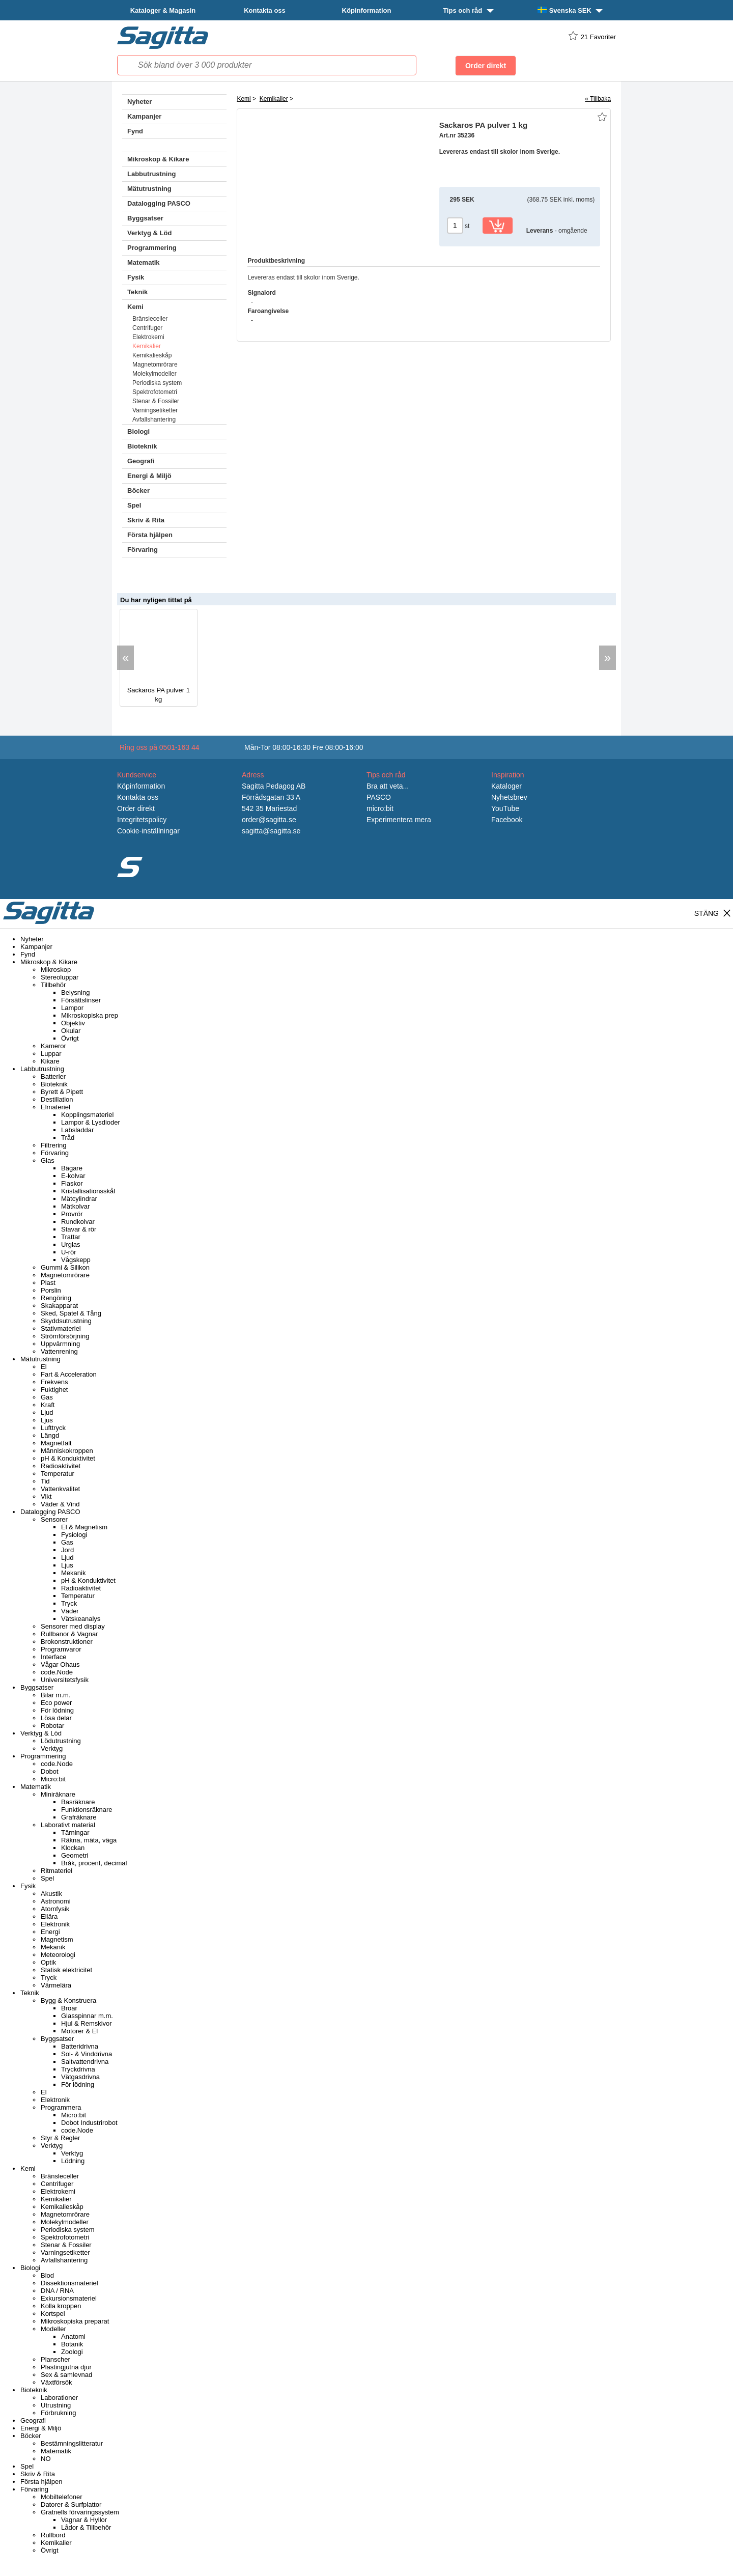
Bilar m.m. (56, 1695)
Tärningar (75, 1832)
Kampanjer (144, 116)
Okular (70, 1030)
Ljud (47, 1412)
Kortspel (53, 2313)
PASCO (378, 797)
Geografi (140, 461)
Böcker (138, 490)
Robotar (52, 1725)
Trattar (70, 1237)
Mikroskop (56, 969)
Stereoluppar (59, 977)
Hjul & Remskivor (86, 2023)
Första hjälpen (150, 535)
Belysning (75, 992)
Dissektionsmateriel (69, 2283)
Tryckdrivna (78, 2069)
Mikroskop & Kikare (158, 159)
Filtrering (54, 1145)
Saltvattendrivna (84, 2061)
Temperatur (57, 1473)
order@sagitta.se (269, 820)
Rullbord (53, 2535)
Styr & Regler (60, 2138)
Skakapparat (59, 1305)
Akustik (51, 1893)
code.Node (57, 1672)
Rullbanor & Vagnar (69, 1634)
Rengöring (56, 1298)
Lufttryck (53, 1428)
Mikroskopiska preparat (75, 2321)
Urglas (70, 1244)
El (44, 1366)
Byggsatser (145, 218)
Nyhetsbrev (509, 797)
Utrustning (56, 2405)
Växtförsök (56, 2382)
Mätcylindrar (79, 1198)
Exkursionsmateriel (69, 2298)
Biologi (138, 431)
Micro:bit (53, 1779)
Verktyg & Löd (149, 233)
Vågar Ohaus (60, 1664)
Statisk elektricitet (66, 1970)
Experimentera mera (398, 820)
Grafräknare (78, 1817)
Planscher (55, 2359)
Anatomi (73, 2336)
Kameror (53, 1046)
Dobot (50, 1771)
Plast (48, 1282)
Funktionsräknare (86, 1809)
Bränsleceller (149, 318)
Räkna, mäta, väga (89, 1840)
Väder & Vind (60, 1504)
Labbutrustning (151, 174)
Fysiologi (74, 1534)
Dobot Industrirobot (89, 2122)
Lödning (72, 2161)
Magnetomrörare (155, 364)
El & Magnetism (84, 1527)
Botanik (72, 2344)
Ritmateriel (56, 1870)
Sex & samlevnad (66, 2374)
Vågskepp (76, 1260)
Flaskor (72, 1183)
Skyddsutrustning (66, 1321)
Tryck (69, 1603)
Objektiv (73, 1023)
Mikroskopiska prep (89, 1015)
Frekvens (54, 1382)
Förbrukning (58, 2413)
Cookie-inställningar (148, 831)
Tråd (67, 1137)
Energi (50, 1932)
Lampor (72, 1008)
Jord (67, 1550)
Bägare (71, 1168)
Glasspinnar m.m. (87, 2016)
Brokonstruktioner (67, 1641)
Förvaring (142, 549)
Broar (69, 2008)
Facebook (506, 820)
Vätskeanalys (80, 1618)
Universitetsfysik (65, 1680)
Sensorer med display (73, 1626)
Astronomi (56, 1901)
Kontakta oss (265, 10)
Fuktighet (54, 1389)
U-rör (68, 1252)
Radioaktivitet (60, 1466)
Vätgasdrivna (80, 2077)
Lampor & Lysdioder (90, 1122)
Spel (134, 505)
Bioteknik (142, 446)
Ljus (47, 1420)
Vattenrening (59, 1351)
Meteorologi (58, 1954)
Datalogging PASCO (158, 203)
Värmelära (56, 1985)
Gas (47, 1397)
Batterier (53, 1076)
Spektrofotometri (154, 392)
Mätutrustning (149, 188)
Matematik (143, 262)
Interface (54, 1657)
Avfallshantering (154, 419)
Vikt (46, 1496)
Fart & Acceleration (69, 1374)
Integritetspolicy (141, 820)
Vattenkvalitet (60, 1489)
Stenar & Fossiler (155, 401)
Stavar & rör (78, 1229)
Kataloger (506, 786)
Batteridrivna (79, 2046)
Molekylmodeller (154, 373)
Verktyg (52, 1748)
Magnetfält (56, 1443)
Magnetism (57, 1939)
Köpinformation (366, 10)
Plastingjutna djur (66, 2367)
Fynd (135, 131)
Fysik (135, 277)
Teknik (137, 292)
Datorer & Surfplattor (71, 2504)
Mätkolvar (75, 1206)
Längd (50, 1435)
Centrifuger (147, 327)
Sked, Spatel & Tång (71, 1313)
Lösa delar (56, 1718)
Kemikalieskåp (152, 355)
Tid (45, 1481)
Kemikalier (146, 346)
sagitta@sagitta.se (271, 831)
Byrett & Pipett (62, 1092)
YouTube (505, 808)
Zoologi (72, 2352)
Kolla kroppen (61, 2306)
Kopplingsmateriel (87, 1114)
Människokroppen (67, 1450)
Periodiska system (157, 382)
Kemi (135, 307)
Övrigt (70, 1038)
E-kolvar (73, 1176)
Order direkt (136, 808)
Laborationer (59, 2397)
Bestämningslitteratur (72, 2443)
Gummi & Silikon (65, 1267)
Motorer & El (79, 2031)
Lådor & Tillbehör (86, 2527)
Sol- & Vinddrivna (86, 2054)
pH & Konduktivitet (68, 1458)
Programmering (152, 247)
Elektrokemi (148, 337)
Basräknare (78, 1802)
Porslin (51, 1290)
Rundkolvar (78, 1221)
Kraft (47, 1405)
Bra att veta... (387, 786)
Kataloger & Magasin (163, 10)
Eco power (56, 1702)
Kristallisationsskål (88, 1191)
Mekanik (73, 1573)
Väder (70, 1611)
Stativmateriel (61, 1328)
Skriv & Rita (145, 520)
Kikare (50, 1061)
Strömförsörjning (65, 1336)
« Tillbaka (598, 98)
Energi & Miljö (149, 476)
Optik (48, 1962)
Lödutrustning (61, 1741)
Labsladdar (77, 1130)
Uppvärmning (60, 1344)
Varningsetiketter (155, 410)
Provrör (72, 1214)
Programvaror (61, 1649)
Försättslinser (81, 1000)
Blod (47, 2275)
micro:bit (379, 808)
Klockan (72, 1848)
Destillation (57, 1099)
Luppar (51, 1053)
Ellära (49, 1916)
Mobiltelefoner (61, 2497)
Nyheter (139, 101)
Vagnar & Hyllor (84, 2520)
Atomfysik (55, 1909)
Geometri (74, 1855)
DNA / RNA (57, 2290)
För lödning (57, 1710)
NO (46, 2458)
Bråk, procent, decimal (94, 1863)
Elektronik (55, 1924)
